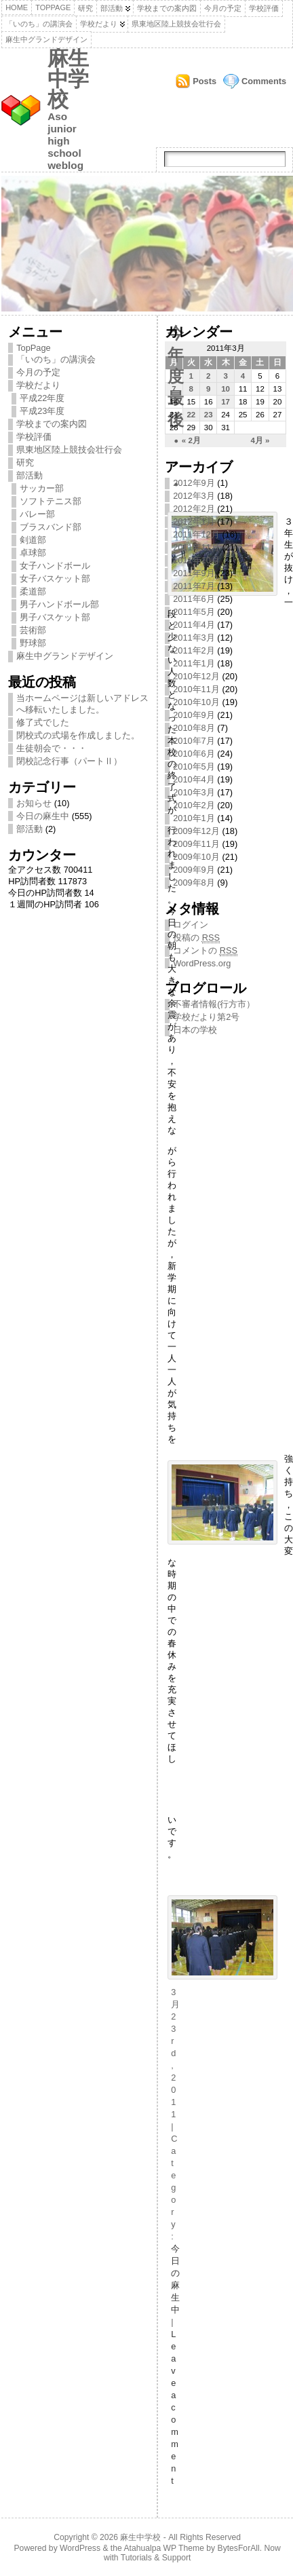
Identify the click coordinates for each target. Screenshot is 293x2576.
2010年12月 (196, 676)
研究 (85, 8)
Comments (263, 81)
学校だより (98, 24)
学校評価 (264, 8)
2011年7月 (194, 586)
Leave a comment (174, 2407)
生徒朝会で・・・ (51, 748)
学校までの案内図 (167, 8)
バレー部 (37, 514)
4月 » (259, 440)
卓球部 (33, 553)
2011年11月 (196, 547)
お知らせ (34, 803)
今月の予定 (222, 8)
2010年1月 (194, 818)
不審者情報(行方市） (214, 1004)
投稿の (196, 937)
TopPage (53, 7)
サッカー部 (42, 488)
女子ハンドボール (55, 566)
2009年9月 (194, 870)
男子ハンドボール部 (59, 604)
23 (208, 415)
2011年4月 (194, 625)
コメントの (205, 950)
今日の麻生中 (42, 816)
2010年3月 (194, 792)
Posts (204, 81)
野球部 (33, 643)
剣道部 (33, 540)
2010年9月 (194, 715)
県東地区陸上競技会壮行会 (176, 24)
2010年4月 (194, 779)
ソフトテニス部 (50, 501)
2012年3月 (194, 496)
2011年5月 (194, 612)
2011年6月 (194, 599)
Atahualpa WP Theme (163, 2548)
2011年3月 (194, 637)
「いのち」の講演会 (39, 24)
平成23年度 (42, 411)
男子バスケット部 (55, 617)
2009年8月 (194, 882)
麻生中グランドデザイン (46, 39)
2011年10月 (196, 560)
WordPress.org (202, 963)
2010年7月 (194, 741)
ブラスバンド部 (50, 527)
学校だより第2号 (206, 1017)
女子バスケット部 (55, 578)
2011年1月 (194, 663)
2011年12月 (196, 534)
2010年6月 (194, 754)
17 (225, 402)
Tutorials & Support (156, 2557)
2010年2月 (194, 805)
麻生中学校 (67, 78)
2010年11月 (196, 689)
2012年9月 (194, 483)
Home (16, 7)
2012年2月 (194, 509)
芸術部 (33, 630)
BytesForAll (239, 2548)
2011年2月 (194, 650)
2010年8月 (194, 728)
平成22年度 (42, 398)
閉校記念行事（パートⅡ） (69, 761)
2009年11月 (196, 844)
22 (191, 415)
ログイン (190, 925)
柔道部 (33, 591)
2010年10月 (196, 702)
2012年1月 (194, 521)
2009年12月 (196, 831)
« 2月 (191, 440)
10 (225, 389)
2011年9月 (194, 573)
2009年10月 (196, 857)
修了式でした (42, 722)
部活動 (111, 8)
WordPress (80, 2548)
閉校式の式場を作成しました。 (78, 735)
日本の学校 (195, 1030)
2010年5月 (194, 766)
